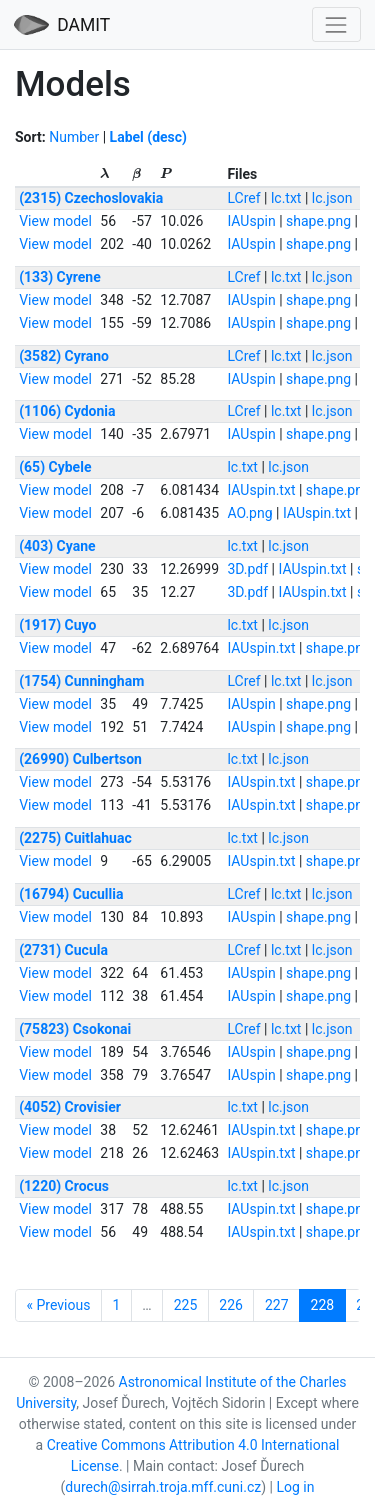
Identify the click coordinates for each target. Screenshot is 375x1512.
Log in (295, 1487)
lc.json (332, 198)
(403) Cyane (57, 546)
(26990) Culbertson (80, 759)
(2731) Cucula (63, 950)
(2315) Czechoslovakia (91, 198)
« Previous (59, 1305)
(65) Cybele (55, 467)
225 (186, 1305)
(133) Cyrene (60, 277)
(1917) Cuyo (57, 625)
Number (74, 137)
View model (55, 221)
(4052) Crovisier (70, 1107)
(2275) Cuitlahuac (75, 838)
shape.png (318, 221)
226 (231, 1305)
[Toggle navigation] (336, 24)
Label (127, 137)
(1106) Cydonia (67, 411)
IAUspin (251, 221)
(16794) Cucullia (71, 894)
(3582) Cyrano (64, 356)
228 (323, 1305)
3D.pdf (247, 569)
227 (277, 1305)
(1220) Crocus (64, 1186)
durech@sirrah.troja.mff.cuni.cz (163, 1487)
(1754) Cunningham (81, 681)
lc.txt (286, 198)
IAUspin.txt (261, 490)
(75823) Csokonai (75, 1029)
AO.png (249, 513)
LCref (243, 198)
